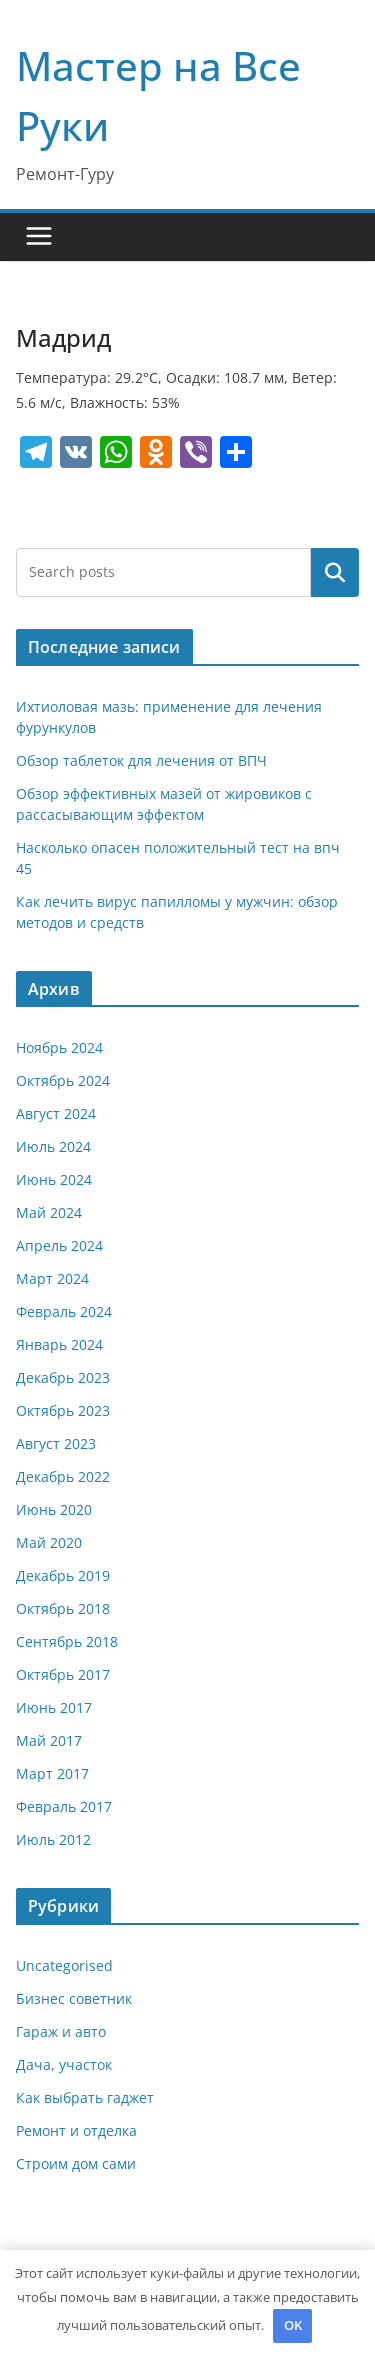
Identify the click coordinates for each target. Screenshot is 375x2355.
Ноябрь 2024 (59, 1047)
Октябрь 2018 (63, 1608)
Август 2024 (56, 1113)
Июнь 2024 (54, 1179)
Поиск (335, 572)
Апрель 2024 (59, 1245)
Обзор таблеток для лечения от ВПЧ (141, 760)
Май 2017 (49, 1740)
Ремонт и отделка (76, 2130)
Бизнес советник (74, 1998)
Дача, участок (64, 2064)
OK (293, 2325)
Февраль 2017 (64, 1806)
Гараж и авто (61, 2031)
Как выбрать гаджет (85, 2097)
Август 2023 (56, 1443)
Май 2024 (49, 1212)
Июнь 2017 (54, 1707)
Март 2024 (52, 1278)
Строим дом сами (76, 2163)
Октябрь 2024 (63, 1080)
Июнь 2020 (54, 1509)
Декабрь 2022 (63, 1476)
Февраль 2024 (64, 1311)
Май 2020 (49, 1542)
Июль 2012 (53, 1839)
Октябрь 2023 (63, 1410)
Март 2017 (52, 1773)
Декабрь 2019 (63, 1575)
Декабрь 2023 (63, 1377)
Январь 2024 (59, 1344)
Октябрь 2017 (63, 1674)
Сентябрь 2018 (67, 1641)
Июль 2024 (53, 1146)
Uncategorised (64, 1965)
